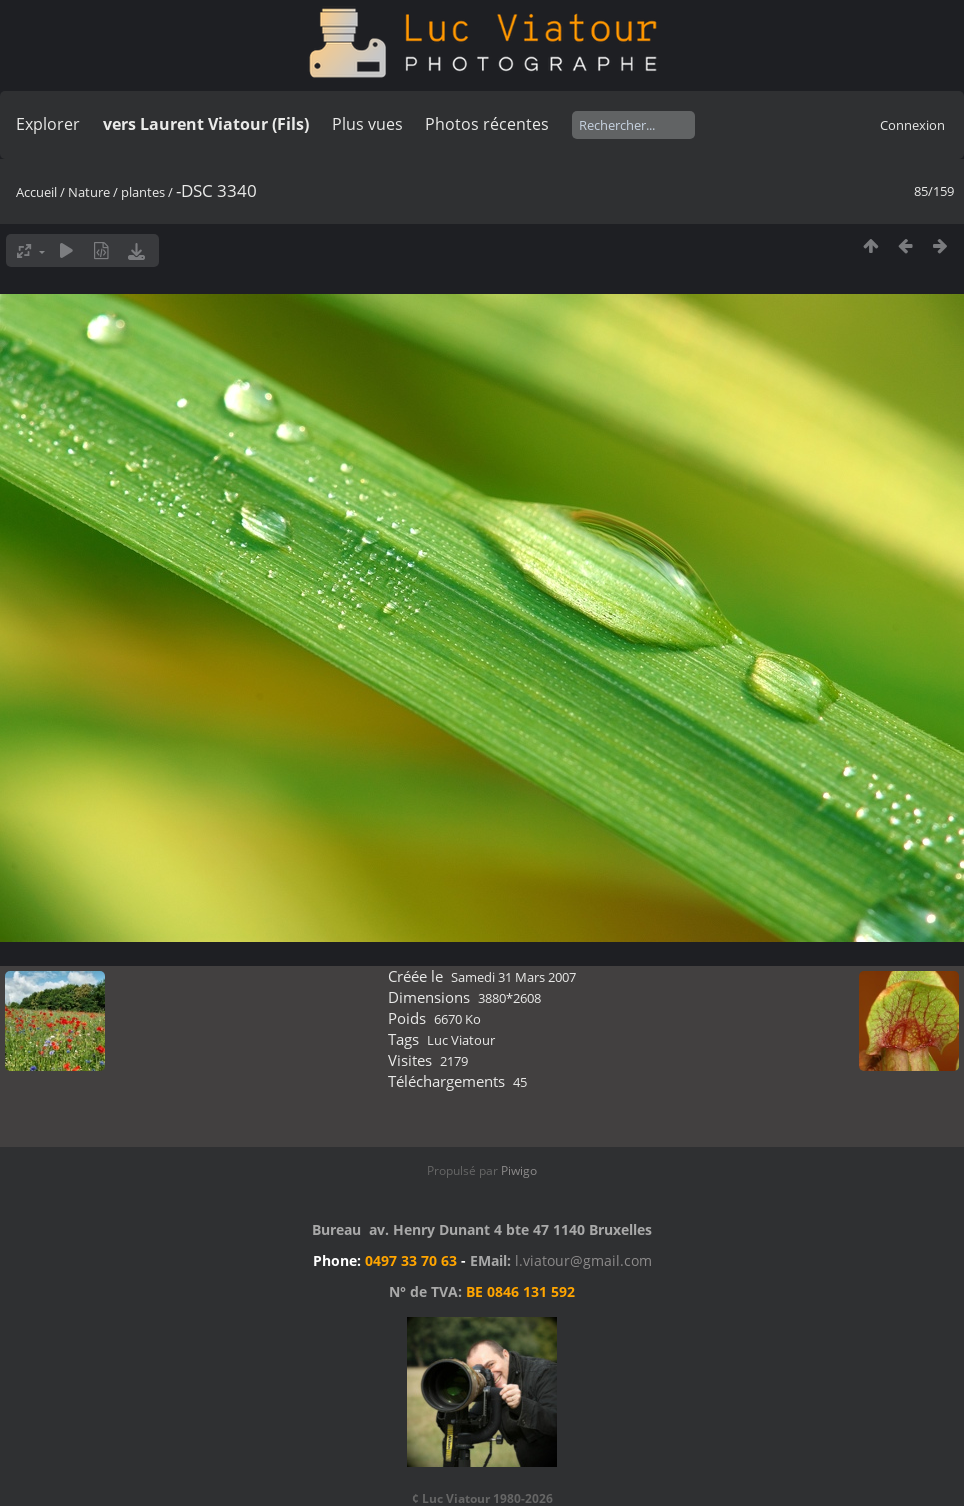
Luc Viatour (461, 1040)
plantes (143, 192)
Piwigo (519, 1170)
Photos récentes (487, 124)
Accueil (36, 192)
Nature (89, 192)
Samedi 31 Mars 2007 (513, 977)
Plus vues (367, 124)
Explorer (48, 124)
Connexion (912, 125)
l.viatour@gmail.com (583, 1260)
